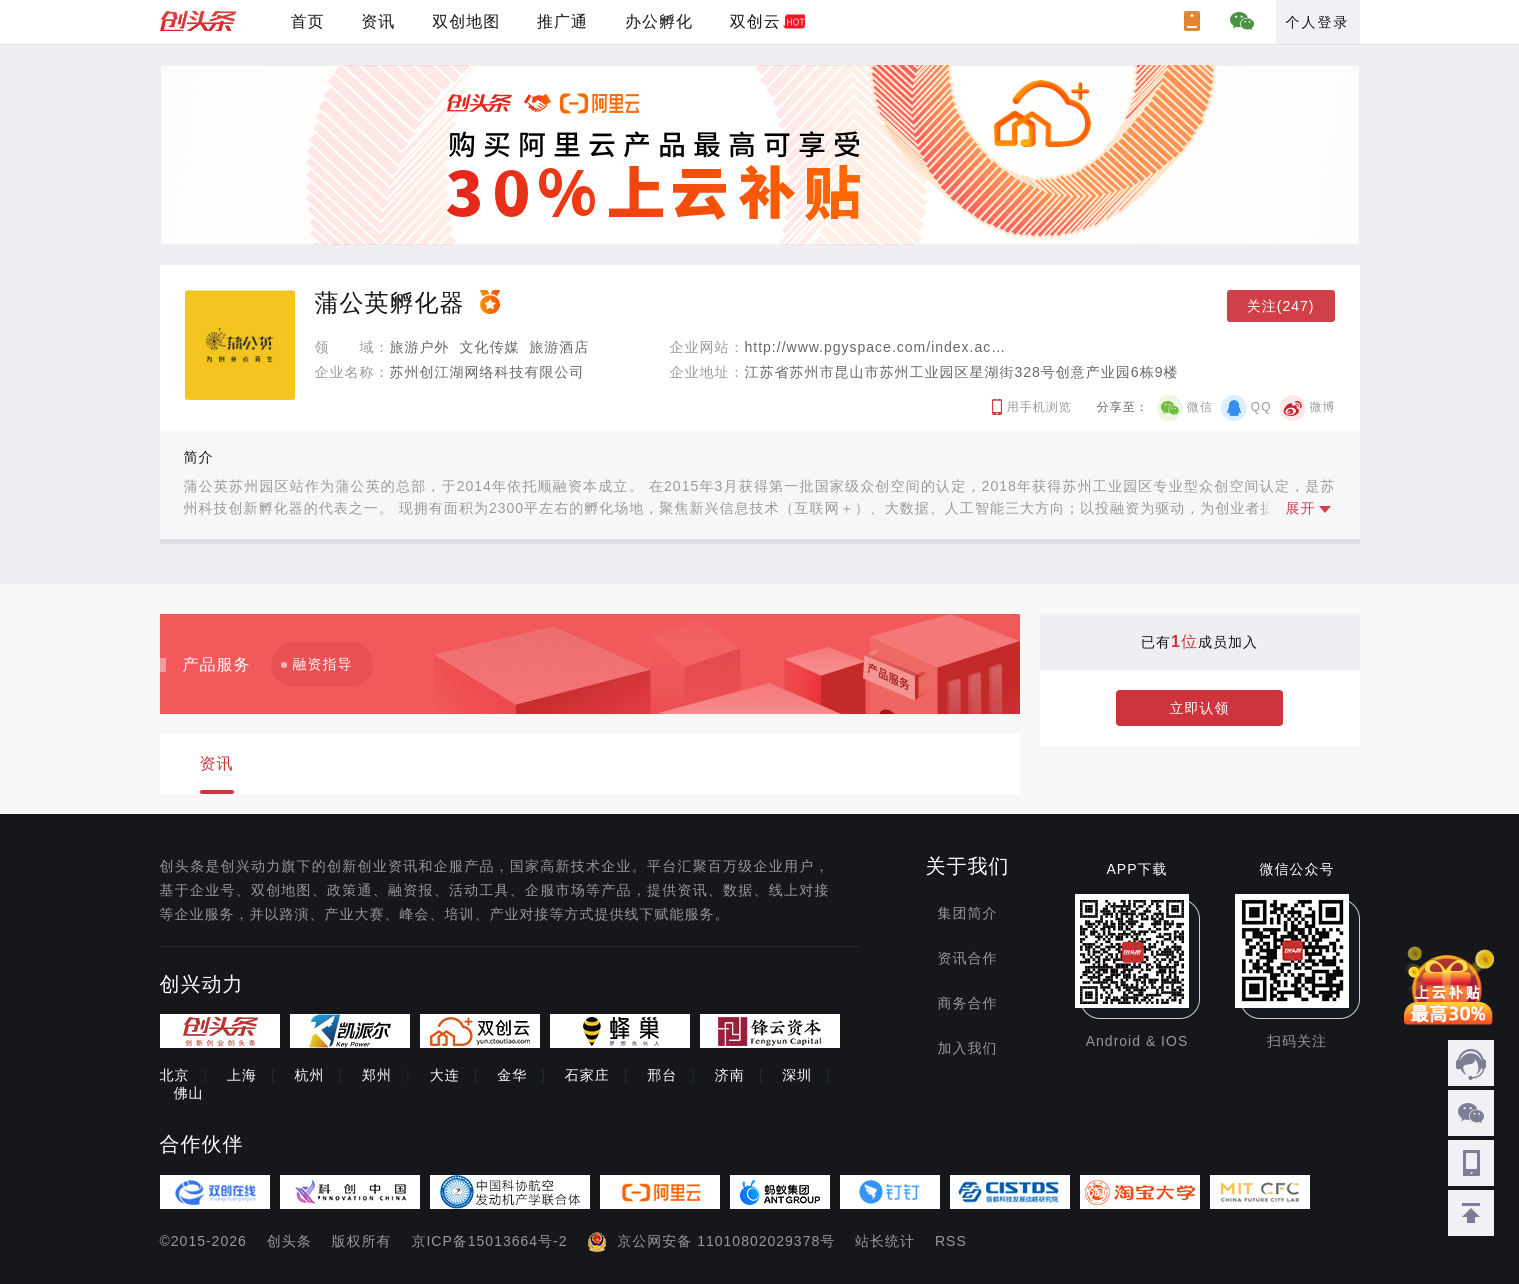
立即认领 (1200, 708)
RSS (951, 1241)
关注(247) (1281, 306)
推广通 (562, 21)
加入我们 (968, 1048)
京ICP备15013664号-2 (489, 1241)
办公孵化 (659, 21)
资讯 (378, 21)
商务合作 (968, 1003)
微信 (1200, 407)
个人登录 (1318, 22)
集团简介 (968, 913)
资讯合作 (968, 958)
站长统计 (885, 1241)
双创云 (755, 21)
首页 (307, 21)
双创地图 (466, 21)
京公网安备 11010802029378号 (726, 1241)
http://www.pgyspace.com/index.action (881, 347)
